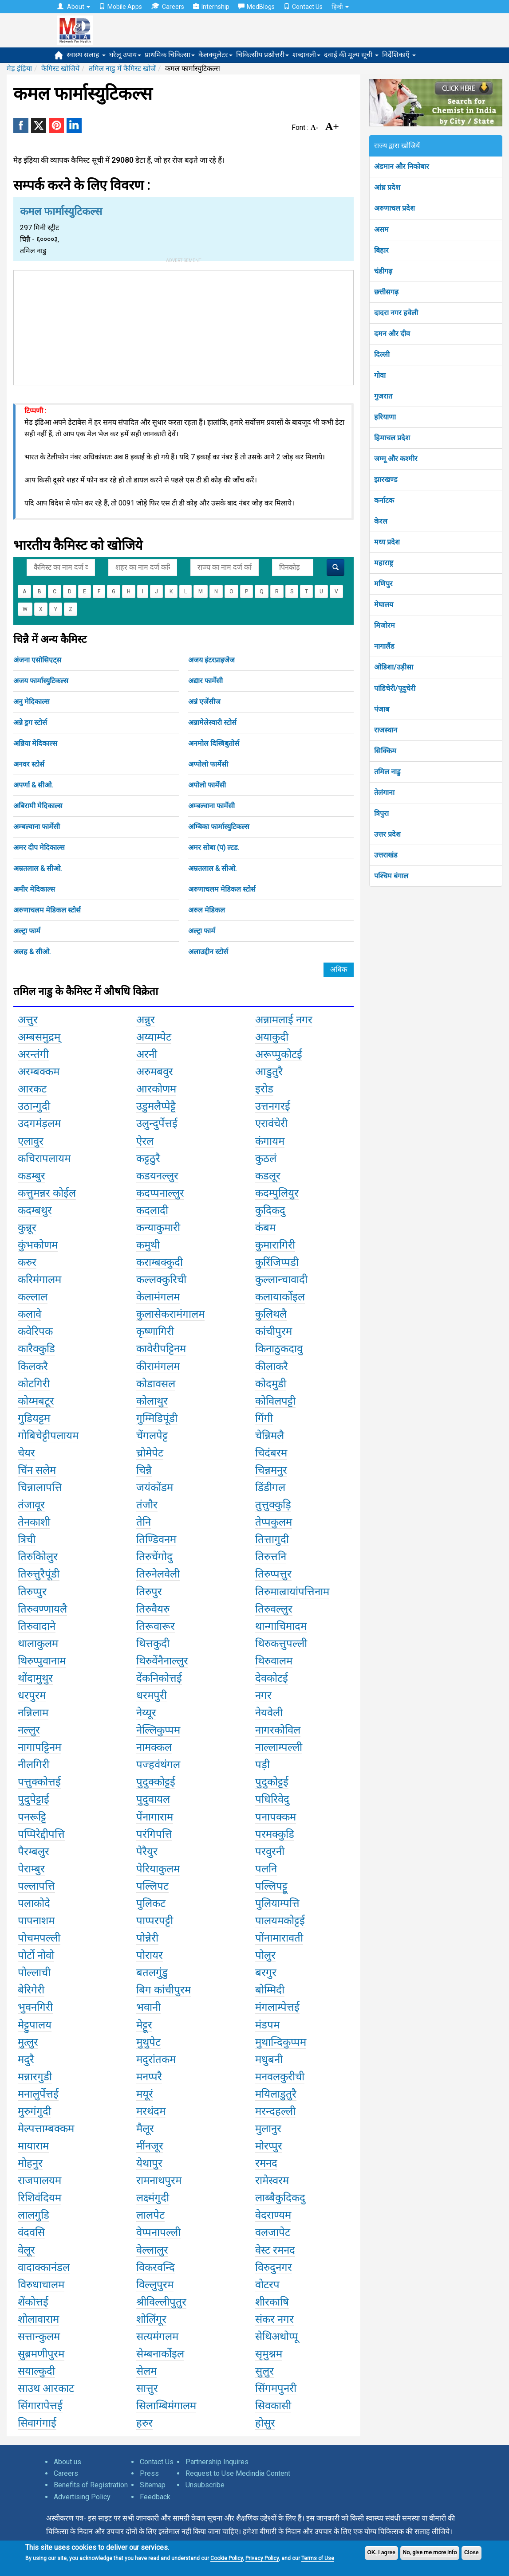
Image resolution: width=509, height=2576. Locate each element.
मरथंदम (151, 2111)
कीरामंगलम (158, 1366)
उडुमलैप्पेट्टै (156, 1106)
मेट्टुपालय (34, 2025)
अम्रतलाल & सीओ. (37, 868)
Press (149, 2473)
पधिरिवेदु (272, 1799)
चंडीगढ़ (383, 271)
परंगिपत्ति (154, 1834)
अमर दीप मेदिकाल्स (39, 847)
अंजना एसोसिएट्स (37, 660)
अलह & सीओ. (32, 951)
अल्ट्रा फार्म (26, 931)
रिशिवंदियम (39, 2198)
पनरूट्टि (32, 1817)
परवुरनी (269, 1851)
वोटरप (267, 2284)
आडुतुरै (269, 1071)
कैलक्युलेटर (215, 55)
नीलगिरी (33, 1764)
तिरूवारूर (155, 1626)
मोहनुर (30, 2163)
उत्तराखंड (386, 855)
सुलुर (264, 2371)
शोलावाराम (38, 2319)
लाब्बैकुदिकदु (280, 2198)
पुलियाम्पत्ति (277, 1903)
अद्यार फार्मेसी (205, 681)
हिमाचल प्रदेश (392, 438)
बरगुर (265, 1972)
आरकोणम (156, 1089)
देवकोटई (271, 1678)
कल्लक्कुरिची (161, 1279)
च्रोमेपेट (149, 1453)
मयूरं (144, 2094)
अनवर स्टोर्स (28, 764)
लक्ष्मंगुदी (152, 2198)
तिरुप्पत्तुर (273, 1574)
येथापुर (149, 2163)
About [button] (73, 6)
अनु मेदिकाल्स (31, 701)
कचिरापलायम (44, 1158)
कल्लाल (32, 1297)
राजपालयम (39, 2180)
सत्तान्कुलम (39, 2336)
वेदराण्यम (273, 2215)
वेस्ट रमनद (275, 2250)
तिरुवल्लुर (273, 1609)
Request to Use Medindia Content (237, 2473)
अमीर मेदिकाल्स (34, 889)
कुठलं (265, 1158)
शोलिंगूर (151, 2319)
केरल (380, 521)
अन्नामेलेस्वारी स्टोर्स (212, 722)
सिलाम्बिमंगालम (166, 2406)
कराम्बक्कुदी (159, 1262)
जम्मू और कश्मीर (396, 458)
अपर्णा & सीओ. (33, 785)
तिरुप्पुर (32, 1592)
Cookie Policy (226, 2558)
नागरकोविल (277, 1730)
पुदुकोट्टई (271, 1782)
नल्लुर (29, 1730)
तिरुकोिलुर (38, 1556)
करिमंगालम (39, 1279)
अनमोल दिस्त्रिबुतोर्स (213, 743)
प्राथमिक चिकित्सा (170, 55)
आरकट (32, 1089)
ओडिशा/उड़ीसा (393, 667)
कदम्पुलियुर (277, 1193)
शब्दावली (306, 55)
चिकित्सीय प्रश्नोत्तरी (262, 55)
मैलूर (145, 2128)
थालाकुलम (38, 1643)
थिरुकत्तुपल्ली (281, 1643)
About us (67, 2462)
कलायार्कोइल (280, 1297)
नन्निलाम (33, 1713)
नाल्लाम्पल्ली (278, 1747)
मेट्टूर (144, 2025)
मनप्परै (149, 2077)
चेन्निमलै (269, 1435)
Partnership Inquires (217, 2462)
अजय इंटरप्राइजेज (211, 660)
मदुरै (26, 2059)
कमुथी (148, 1245)
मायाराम (33, 2146)
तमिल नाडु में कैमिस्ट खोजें (122, 68)
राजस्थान (385, 730)
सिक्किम (385, 751)
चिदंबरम (271, 1453)
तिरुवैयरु (153, 1609)
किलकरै (33, 1366)
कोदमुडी (270, 1384)
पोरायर (149, 1955)
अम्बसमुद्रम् (39, 1037)
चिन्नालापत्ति (40, 1487)
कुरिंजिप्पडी (277, 1262)
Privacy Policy (262, 2558)
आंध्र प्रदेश (387, 187)
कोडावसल (155, 1384)
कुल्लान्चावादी (281, 1279)
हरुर (144, 2423)
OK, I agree (381, 2552)
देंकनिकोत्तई (159, 1678)
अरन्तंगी (33, 1054)
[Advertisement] (183, 325)
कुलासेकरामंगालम (170, 1314)
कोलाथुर (152, 1401)
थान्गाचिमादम (281, 1626)
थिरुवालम (273, 1661)
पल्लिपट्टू (271, 1886)
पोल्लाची (34, 1972)
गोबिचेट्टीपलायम (48, 1435)
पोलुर (265, 1955)
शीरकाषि (272, 2302)
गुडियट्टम (34, 1418)
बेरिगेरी (31, 1990)
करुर (27, 1262)
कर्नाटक (384, 500)
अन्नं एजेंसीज (204, 701)
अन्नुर (145, 1020)
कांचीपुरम (273, 1331)
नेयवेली (269, 1713)
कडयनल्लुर (157, 1176)
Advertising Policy (82, 2497)
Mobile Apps (120, 6)
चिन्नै (144, 1470)
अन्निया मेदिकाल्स (35, 743)
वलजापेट (272, 2232)
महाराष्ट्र (383, 563)
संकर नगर (274, 2319)
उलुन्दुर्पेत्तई (157, 1123)
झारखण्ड (386, 479)
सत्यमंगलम (157, 2336)
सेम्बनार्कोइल (160, 2354)
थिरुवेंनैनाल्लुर (162, 1661)
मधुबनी (269, 2059)
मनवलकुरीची (279, 2077)
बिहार (381, 250)
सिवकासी (273, 2406)
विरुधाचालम (41, 2284)
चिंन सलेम (37, 1470)
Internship (211, 6)
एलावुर (30, 1141)
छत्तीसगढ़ (386, 292)
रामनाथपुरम (159, 2180)
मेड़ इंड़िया (19, 68)
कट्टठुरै (148, 1158)
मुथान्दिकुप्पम (280, 2042)
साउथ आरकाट (46, 2388)
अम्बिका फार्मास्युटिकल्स (218, 826)
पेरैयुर (147, 1851)
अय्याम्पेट (153, 1037)
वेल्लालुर (152, 2250)
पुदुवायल (153, 1799)
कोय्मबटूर (36, 1401)
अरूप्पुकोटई (278, 1054)
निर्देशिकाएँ (399, 55)
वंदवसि (31, 2232)
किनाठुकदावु (279, 1349)
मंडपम (267, 2025)
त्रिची (27, 1539)
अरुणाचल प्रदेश (394, 208)
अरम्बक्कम (38, 1071)
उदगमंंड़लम (39, 1123)
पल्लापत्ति (36, 1886)
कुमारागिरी (275, 1245)
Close (471, 2552)
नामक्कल (154, 1747)
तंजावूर (31, 1505)
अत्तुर (28, 1020)
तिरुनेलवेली (158, 1574)
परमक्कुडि (274, 1834)
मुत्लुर (28, 2042)
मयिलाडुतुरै (275, 2094)
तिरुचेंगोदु (154, 1556)
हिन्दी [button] (340, 6)
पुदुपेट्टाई (33, 1799)
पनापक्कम (275, 1817)
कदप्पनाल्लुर (160, 1193)
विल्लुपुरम (155, 2284)
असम (381, 229)
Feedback (155, 2497)
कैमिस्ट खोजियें (60, 68)
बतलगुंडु (152, 1972)
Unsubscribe (205, 2485)
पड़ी (262, 1764)
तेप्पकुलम (273, 1522)
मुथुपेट (148, 2042)
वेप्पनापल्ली (158, 2232)
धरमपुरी (151, 1695)
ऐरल (145, 1141)
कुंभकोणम (38, 1245)
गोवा (380, 375)
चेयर (26, 1453)
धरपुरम (32, 1695)
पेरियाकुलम (158, 1869)
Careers (167, 6)
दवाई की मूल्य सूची (351, 55)
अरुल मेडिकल (206, 910)
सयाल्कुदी (36, 2371)
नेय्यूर (146, 1713)
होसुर (265, 2423)
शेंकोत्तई (33, 2302)
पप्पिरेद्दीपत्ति (41, 1834)
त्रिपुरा (381, 813)
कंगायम (269, 1141)
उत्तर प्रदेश (387, 834)
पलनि (266, 1869)
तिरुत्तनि (270, 1556)
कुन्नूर (27, 1227)
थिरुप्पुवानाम (42, 1661)
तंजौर (147, 1505)
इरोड (264, 1089)
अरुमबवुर (154, 1071)
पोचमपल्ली (39, 1938)
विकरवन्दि (155, 2267)
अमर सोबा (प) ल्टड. (213, 847)
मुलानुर (268, 2128)
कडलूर (267, 1176)
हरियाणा (385, 417)
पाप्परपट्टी (154, 1920)
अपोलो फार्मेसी (207, 785)
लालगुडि (33, 2215)
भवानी (148, 2007)
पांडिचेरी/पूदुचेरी (394, 688)
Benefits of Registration (91, 2485)
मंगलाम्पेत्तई (277, 2007)
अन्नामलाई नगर (283, 1020)
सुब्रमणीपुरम (41, 2354)
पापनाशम (36, 1920)
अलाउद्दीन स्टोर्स (208, 951)
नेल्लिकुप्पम (158, 1730)
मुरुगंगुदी (34, 2111)
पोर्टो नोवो (36, 1955)
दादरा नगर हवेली (396, 313)
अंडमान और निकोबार (401, 166)
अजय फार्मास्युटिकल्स (40, 681)
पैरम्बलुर (33, 1851)
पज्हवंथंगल (158, 1764)
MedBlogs (256, 6)
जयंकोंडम (154, 1487)
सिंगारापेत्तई (40, 2406)
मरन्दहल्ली (275, 2111)
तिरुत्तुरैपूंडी (38, 1574)
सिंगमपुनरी (275, 2388)
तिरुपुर (149, 1592)
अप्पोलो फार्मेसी (208, 764)
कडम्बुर (31, 1176)
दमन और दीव (392, 333)
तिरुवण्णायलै (42, 1609)
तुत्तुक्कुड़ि (273, 1505)
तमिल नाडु (387, 771)
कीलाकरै (271, 1366)
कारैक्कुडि (36, 1349)
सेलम (146, 2371)
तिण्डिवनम (156, 1539)
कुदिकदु (270, 1210)
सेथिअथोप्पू (276, 2336)
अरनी (146, 1054)
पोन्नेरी (147, 1938)
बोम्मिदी (269, 1990)
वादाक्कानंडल (44, 2267)
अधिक (338, 969)
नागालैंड (384, 646)
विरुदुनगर (273, 2267)
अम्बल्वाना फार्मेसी (211, 806)
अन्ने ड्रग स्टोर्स (30, 722)
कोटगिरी (34, 1384)
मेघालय (383, 604)
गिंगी (264, 1418)
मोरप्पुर (268, 2146)
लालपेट (150, 2215)
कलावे (29, 1314)
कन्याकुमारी (158, 1227)
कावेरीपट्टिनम (161, 1349)
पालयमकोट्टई (280, 1920)
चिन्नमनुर (271, 1470)
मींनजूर (149, 2146)
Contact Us (303, 6)
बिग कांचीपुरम (163, 1990)
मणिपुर (383, 583)
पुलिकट (151, 1903)
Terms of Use (317, 2558)
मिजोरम (384, 625)
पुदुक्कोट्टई (155, 1782)
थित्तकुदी (153, 1643)
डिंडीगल (270, 1487)
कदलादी (152, 1210)
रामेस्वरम (272, 2180)
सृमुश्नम (268, 2354)
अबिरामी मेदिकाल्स (38, 806)
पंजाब (381, 709)
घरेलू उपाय (125, 55)
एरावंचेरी (271, 1123)
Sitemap (153, 2485)
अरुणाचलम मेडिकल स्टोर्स (222, 889)
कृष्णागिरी (155, 1331)
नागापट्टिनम (39, 1747)
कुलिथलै (271, 1314)
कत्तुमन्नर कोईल (47, 1193)
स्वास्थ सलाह (86, 55)
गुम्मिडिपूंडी (157, 1418)
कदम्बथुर (35, 1210)
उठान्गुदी (34, 1106)
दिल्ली (382, 354)
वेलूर (26, 2250)
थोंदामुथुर (35, 1678)
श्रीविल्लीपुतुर (161, 2302)
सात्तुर (147, 2388)
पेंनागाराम (154, 1817)
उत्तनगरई (272, 1106)
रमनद (266, 2163)
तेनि (143, 1522)
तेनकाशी (34, 1522)
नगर (263, 1695)
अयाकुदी (271, 1037)
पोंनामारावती (279, 1938)
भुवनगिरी (35, 2007)
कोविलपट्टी (275, 1401)
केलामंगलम (158, 1297)
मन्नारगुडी (35, 2077)
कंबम (265, 1227)
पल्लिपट (152, 1886)
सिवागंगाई (37, 2423)
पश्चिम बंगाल (391, 876)
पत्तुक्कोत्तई (39, 1782)
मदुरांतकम (156, 2059)
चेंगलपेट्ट (152, 1435)
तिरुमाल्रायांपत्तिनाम (292, 1592)
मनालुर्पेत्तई (38, 2094)
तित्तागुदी (272, 1539)
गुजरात (383, 396)
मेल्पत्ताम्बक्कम (46, 2128)
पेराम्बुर (31, 1869)
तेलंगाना (384, 792)
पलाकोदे (34, 1903)
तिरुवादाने (36, 1626)
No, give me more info (430, 2552)
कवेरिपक (35, 1331)
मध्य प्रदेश (387, 542)
